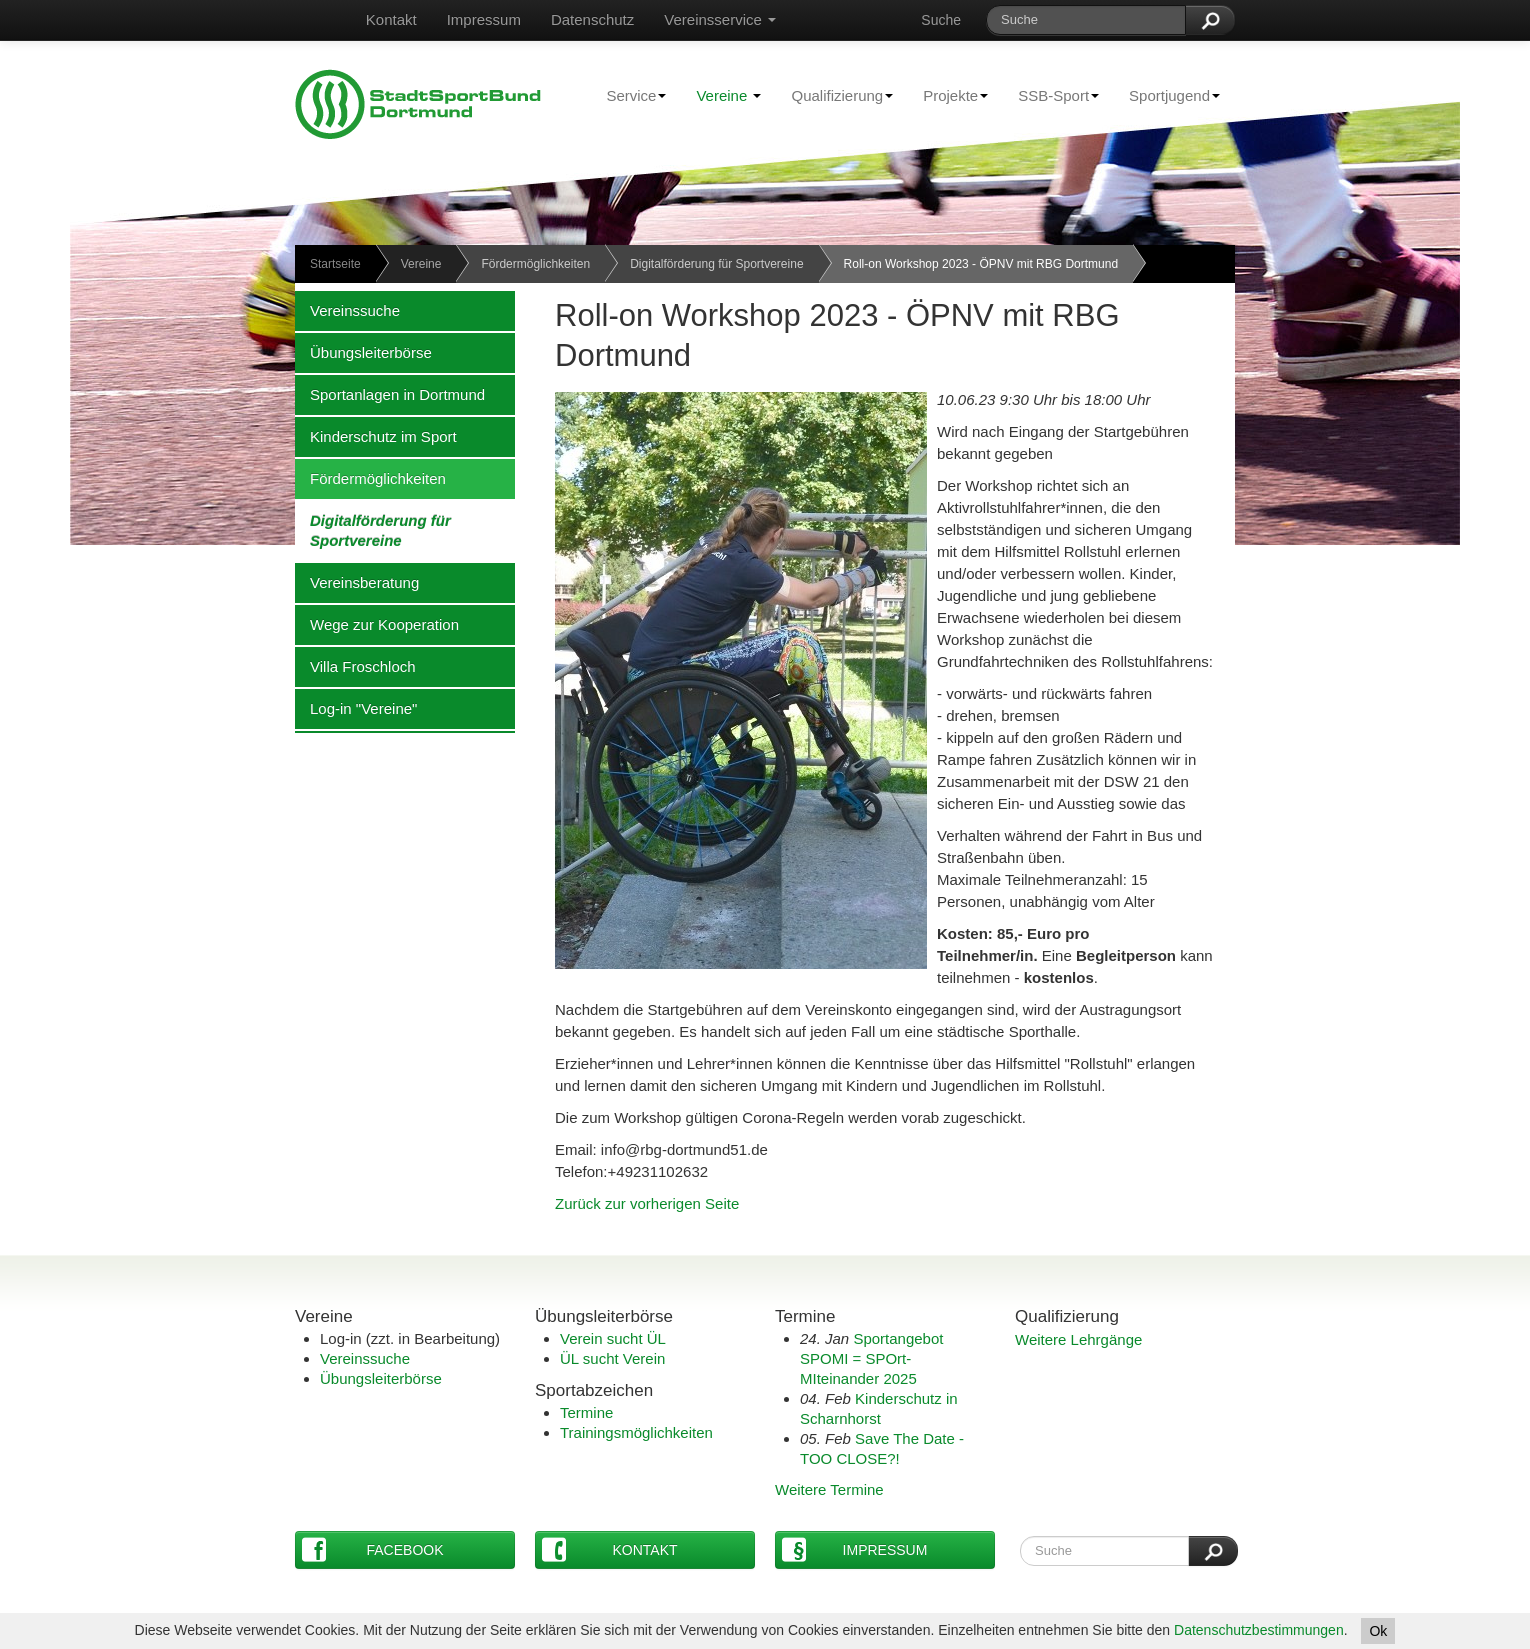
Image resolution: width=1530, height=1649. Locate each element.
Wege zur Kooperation (377, 624)
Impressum (484, 19)
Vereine (728, 95)
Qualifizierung (834, 95)
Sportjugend (1167, 95)
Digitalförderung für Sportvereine (716, 264)
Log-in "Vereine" (356, 708)
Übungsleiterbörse (363, 352)
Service (628, 95)
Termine (586, 1412)
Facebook (373, 1549)
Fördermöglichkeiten (535, 264)
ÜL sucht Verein (612, 1358)
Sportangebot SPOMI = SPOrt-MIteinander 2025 (871, 1358)
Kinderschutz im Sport (376, 436)
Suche (941, 20)
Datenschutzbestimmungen (1259, 1630)
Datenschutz (592, 19)
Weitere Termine (829, 1489)
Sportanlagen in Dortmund (390, 394)
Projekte (948, 95)
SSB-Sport (1051, 95)
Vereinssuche (347, 310)
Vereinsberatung (357, 582)
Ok (1378, 1631)
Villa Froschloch (355, 666)
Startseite (335, 264)
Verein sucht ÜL (613, 1338)
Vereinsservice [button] (720, 19)
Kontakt (391, 19)
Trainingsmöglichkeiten (636, 1432)
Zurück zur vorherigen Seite (647, 1203)
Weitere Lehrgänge (1078, 1339)
